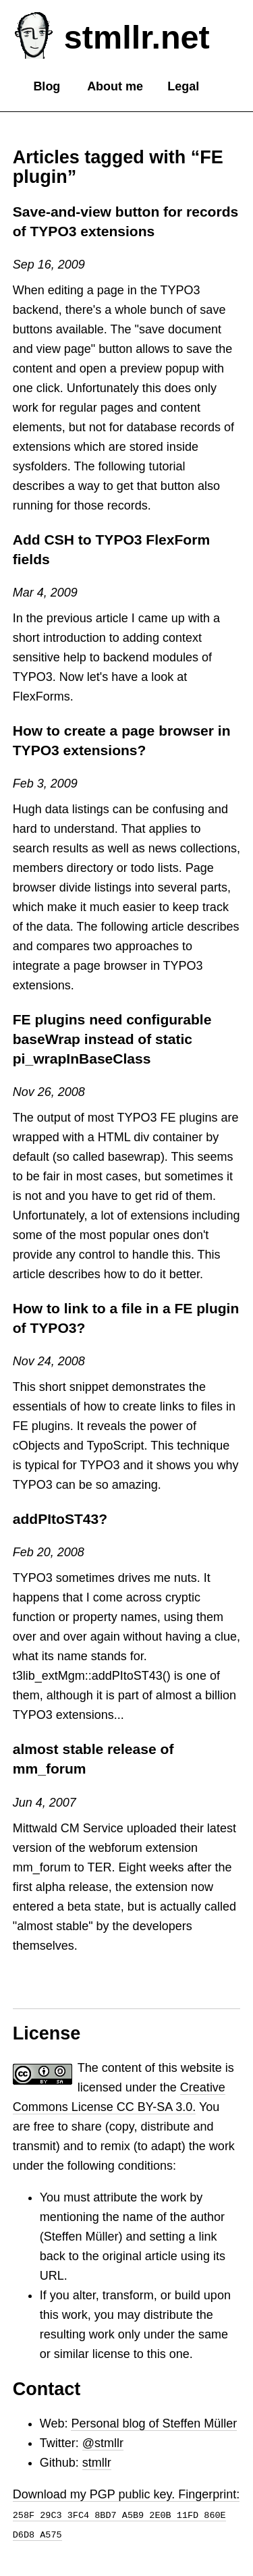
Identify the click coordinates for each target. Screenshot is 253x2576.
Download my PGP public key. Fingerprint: (126, 2514)
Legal (183, 86)
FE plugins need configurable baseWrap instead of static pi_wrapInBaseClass (112, 1039)
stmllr (96, 2462)
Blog (46, 86)
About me (115, 86)
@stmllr (102, 2443)
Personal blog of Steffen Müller (154, 2423)
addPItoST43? (60, 1519)
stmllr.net (137, 37)
